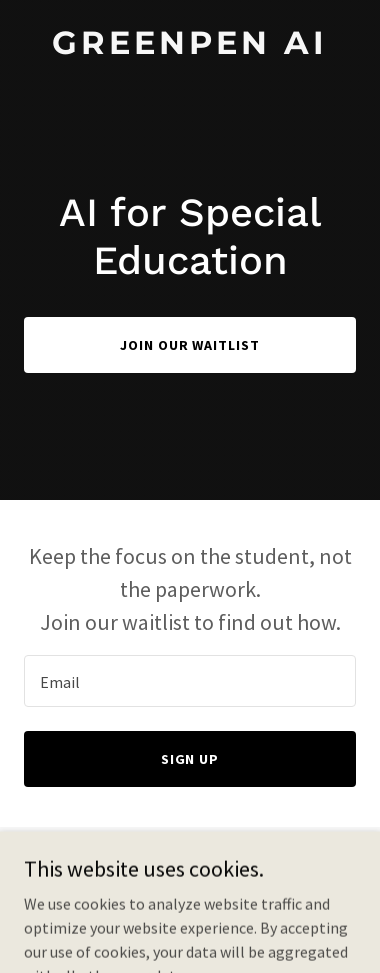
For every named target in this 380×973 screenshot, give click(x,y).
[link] (190, 48)
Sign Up (190, 759)
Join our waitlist (190, 345)
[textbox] (190, 681)
